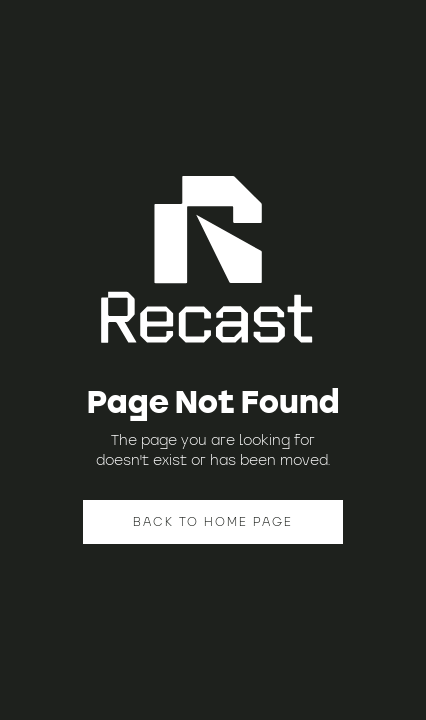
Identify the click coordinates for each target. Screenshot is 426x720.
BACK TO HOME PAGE (213, 521)
